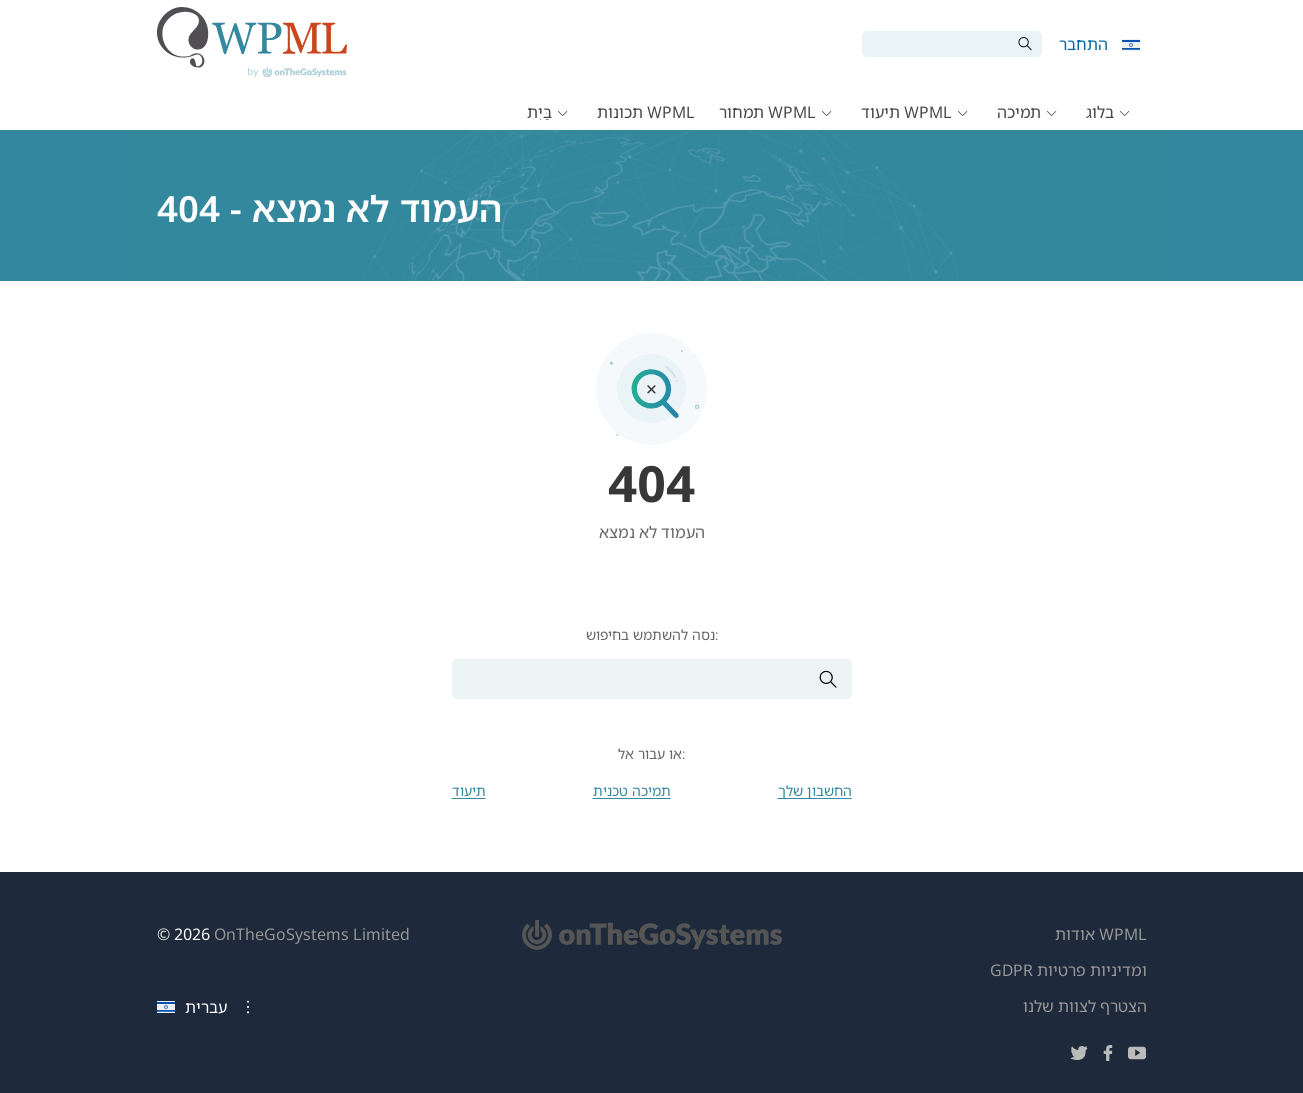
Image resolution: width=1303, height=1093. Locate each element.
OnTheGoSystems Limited (312, 934)
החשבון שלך (815, 790)
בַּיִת (539, 112)
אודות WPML (1101, 934)
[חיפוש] (937, 44)
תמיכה (1019, 112)
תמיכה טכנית (632, 790)
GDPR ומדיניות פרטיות (1068, 970)
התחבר (1083, 44)
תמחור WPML (767, 112)
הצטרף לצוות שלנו (1085, 1006)
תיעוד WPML (906, 112)
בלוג (1100, 112)
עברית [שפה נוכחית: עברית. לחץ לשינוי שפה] (192, 1007)
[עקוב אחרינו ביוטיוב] (1137, 1056)
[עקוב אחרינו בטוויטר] (1079, 1056)
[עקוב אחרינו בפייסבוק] (1108, 1056)
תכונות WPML (646, 112)
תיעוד (469, 790)
